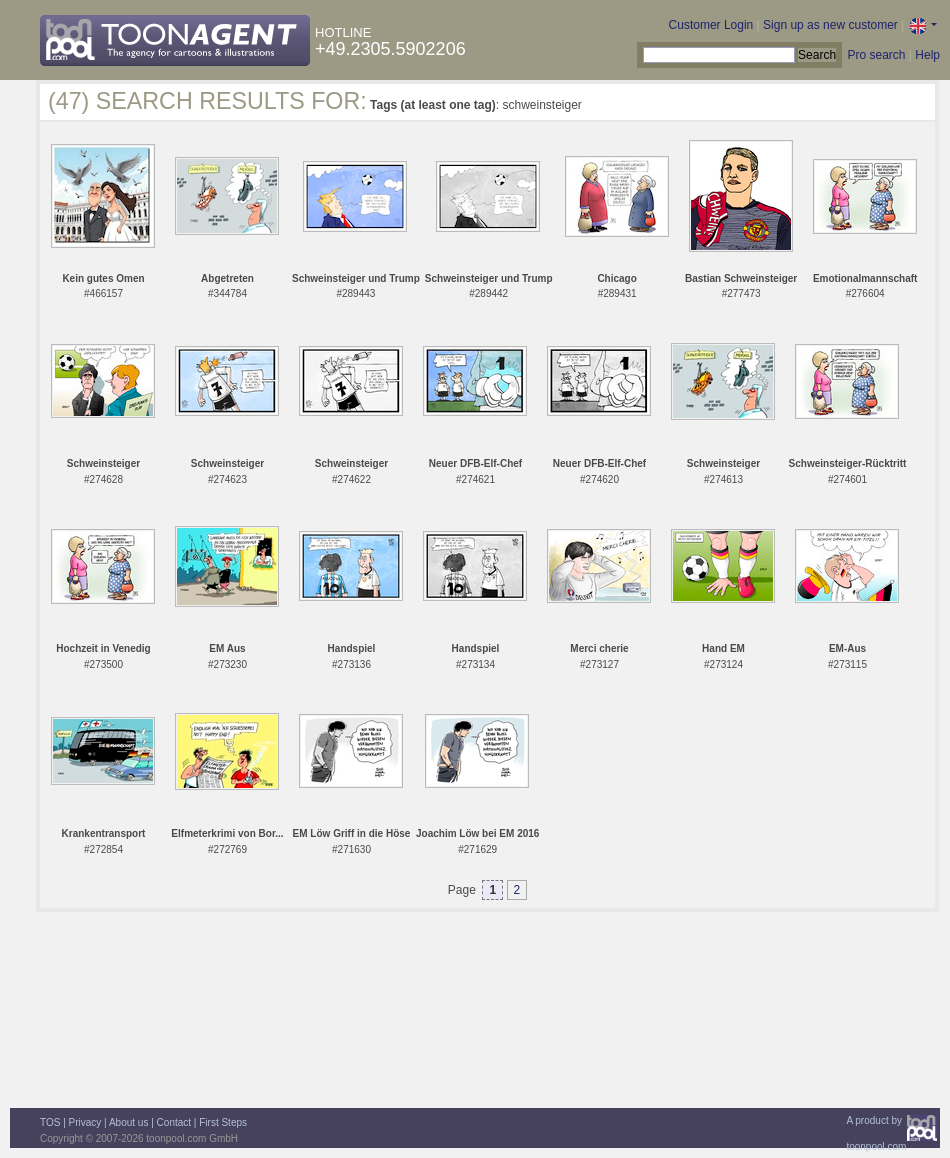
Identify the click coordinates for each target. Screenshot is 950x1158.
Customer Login (711, 25)
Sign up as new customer (830, 25)
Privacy (85, 1122)
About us (128, 1122)
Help (927, 55)
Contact (174, 1122)
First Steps (223, 1122)
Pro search (876, 55)
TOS (50, 1122)
